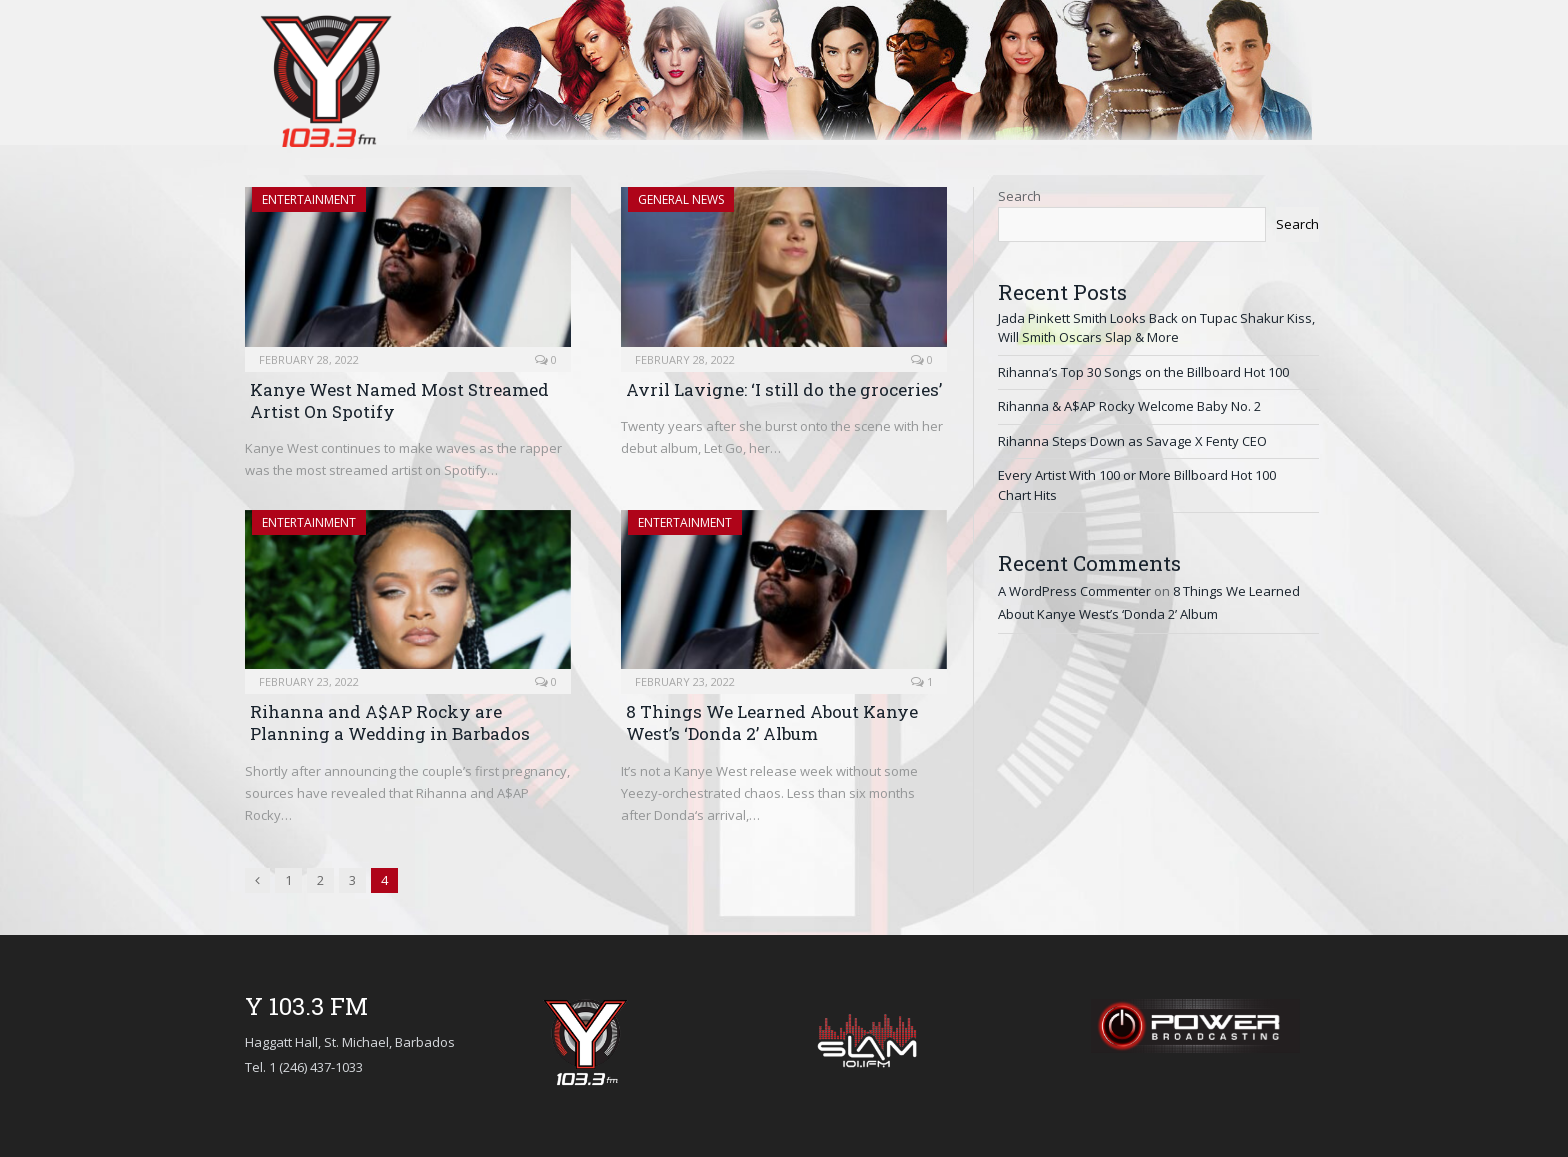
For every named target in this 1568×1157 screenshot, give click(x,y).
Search (1019, 196)
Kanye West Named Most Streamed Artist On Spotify (399, 400)
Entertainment (309, 199)
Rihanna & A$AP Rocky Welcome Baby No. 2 (1129, 406)
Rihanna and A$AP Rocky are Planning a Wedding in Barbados (390, 722)
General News (681, 199)
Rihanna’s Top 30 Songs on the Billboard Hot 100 (1143, 372)
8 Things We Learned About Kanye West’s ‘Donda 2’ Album (772, 722)
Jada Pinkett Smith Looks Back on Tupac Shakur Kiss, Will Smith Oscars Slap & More (1156, 328)
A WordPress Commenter (1074, 591)
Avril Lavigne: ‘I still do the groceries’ (784, 389)
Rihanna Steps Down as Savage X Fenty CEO (1132, 441)
